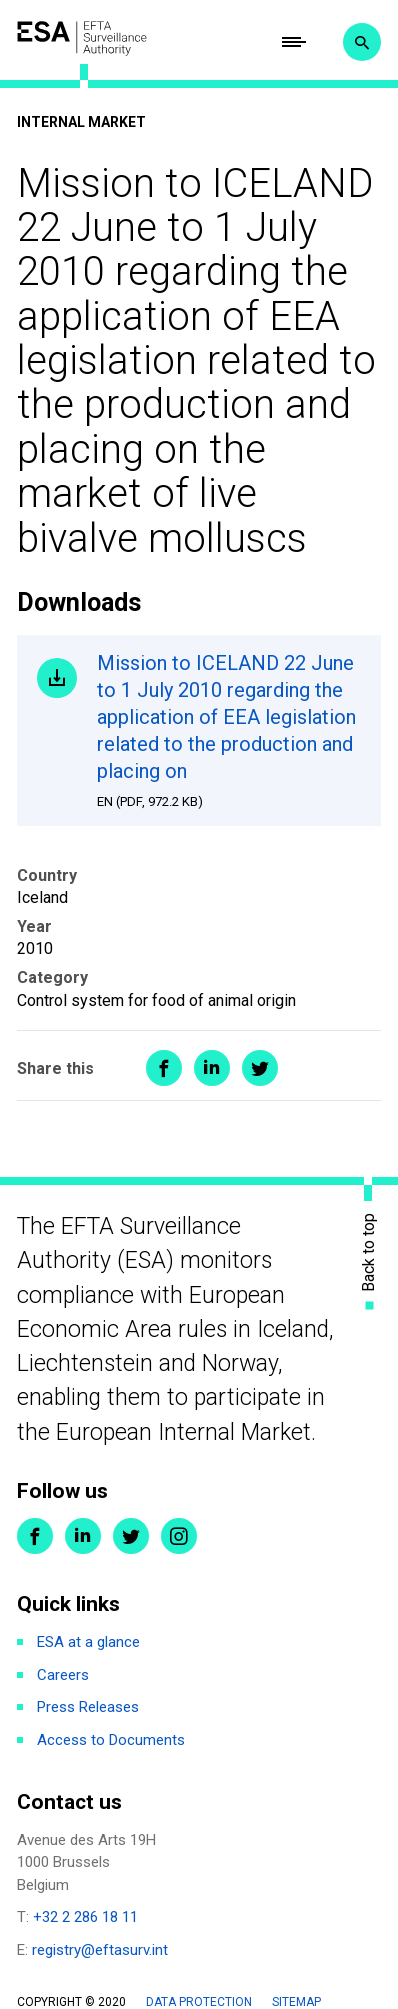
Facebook (35, 1536)
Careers (63, 1675)
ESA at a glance (88, 1642)
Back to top (369, 1251)
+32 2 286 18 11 (85, 1917)
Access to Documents (111, 1740)
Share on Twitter (260, 1068)
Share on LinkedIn (212, 1068)
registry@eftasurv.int (100, 1950)
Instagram (179, 1536)
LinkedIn (83, 1536)
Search (362, 42)
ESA (82, 38)
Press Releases (88, 1707)
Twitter (131, 1536)
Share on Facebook (164, 1068)
